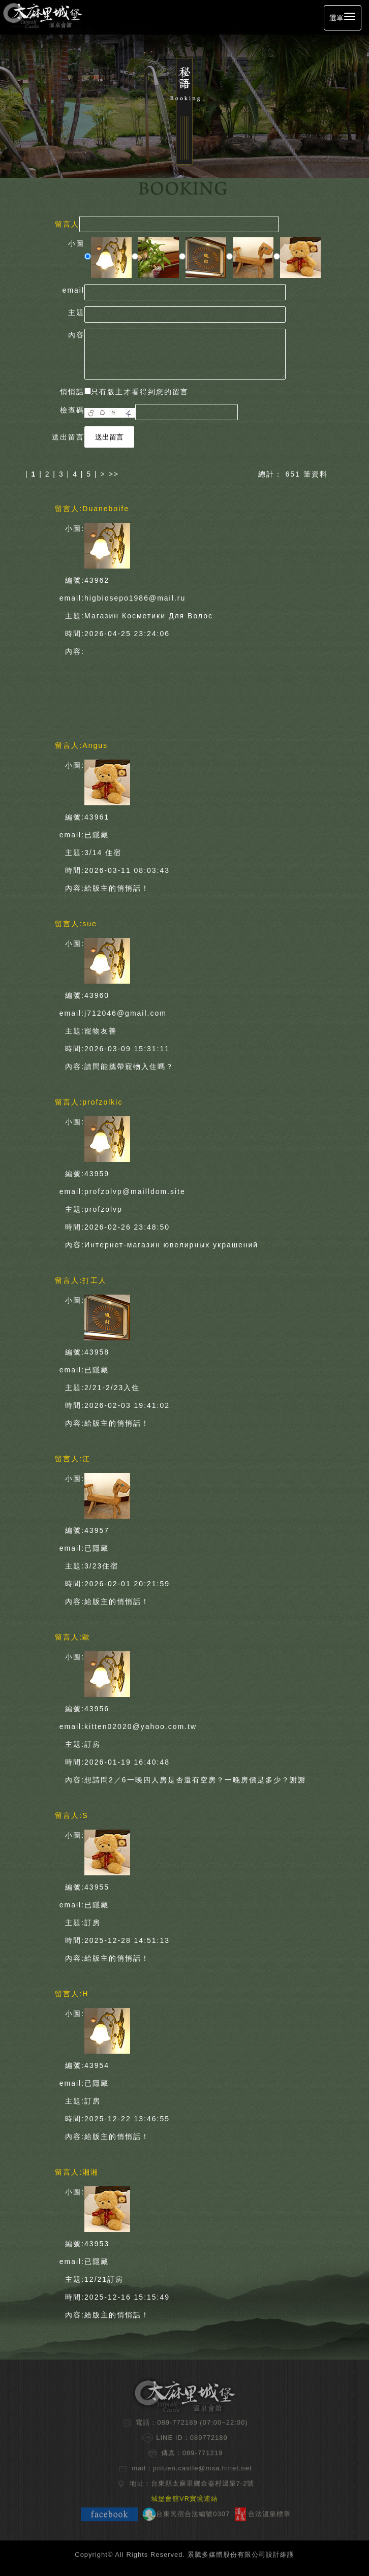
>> (114, 474)
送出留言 (109, 437)
